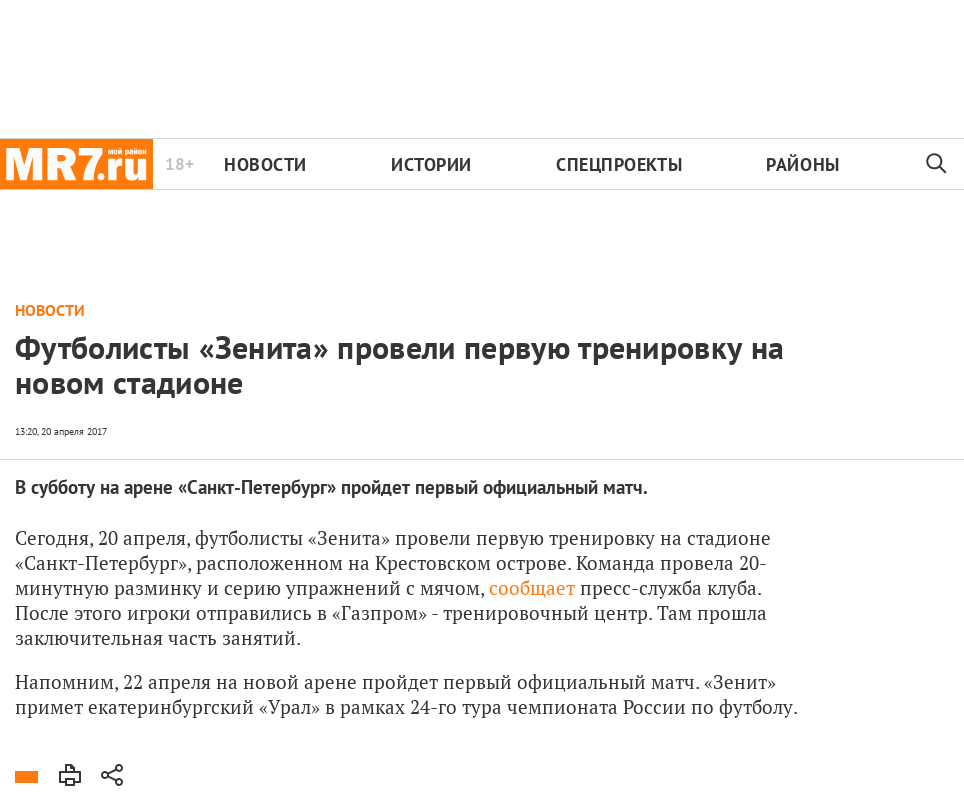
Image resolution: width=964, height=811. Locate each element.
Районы (802, 164)
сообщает (532, 587)
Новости (265, 164)
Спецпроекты (619, 164)
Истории (431, 164)
